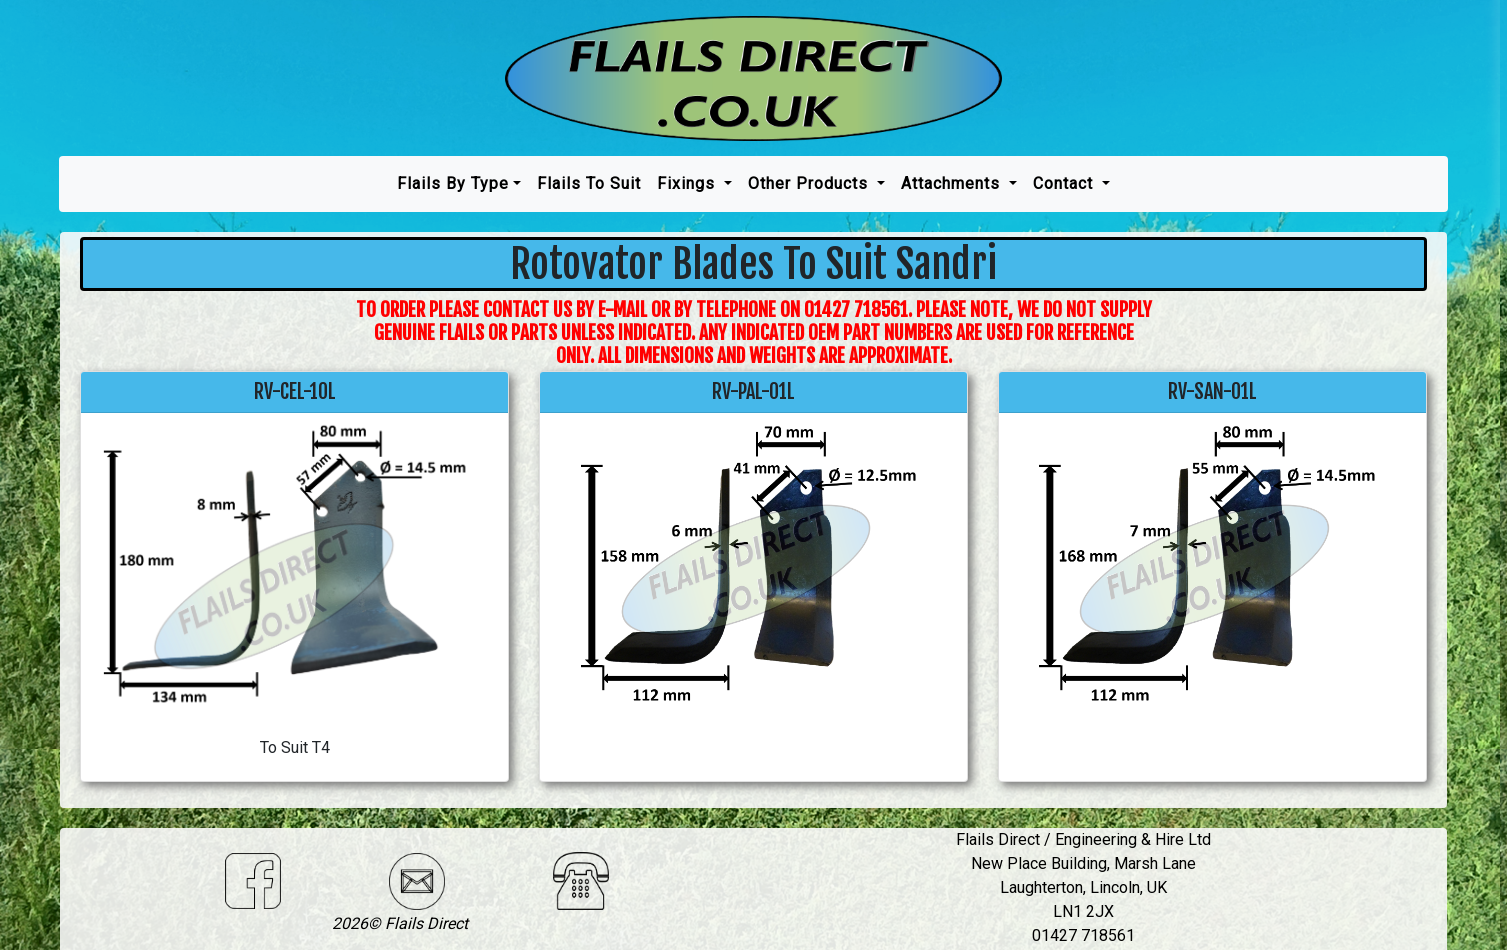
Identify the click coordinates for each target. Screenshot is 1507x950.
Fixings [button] (688, 183)
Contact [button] (1065, 183)
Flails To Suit (589, 183)
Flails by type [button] (453, 183)
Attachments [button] (953, 183)
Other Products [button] (810, 183)
